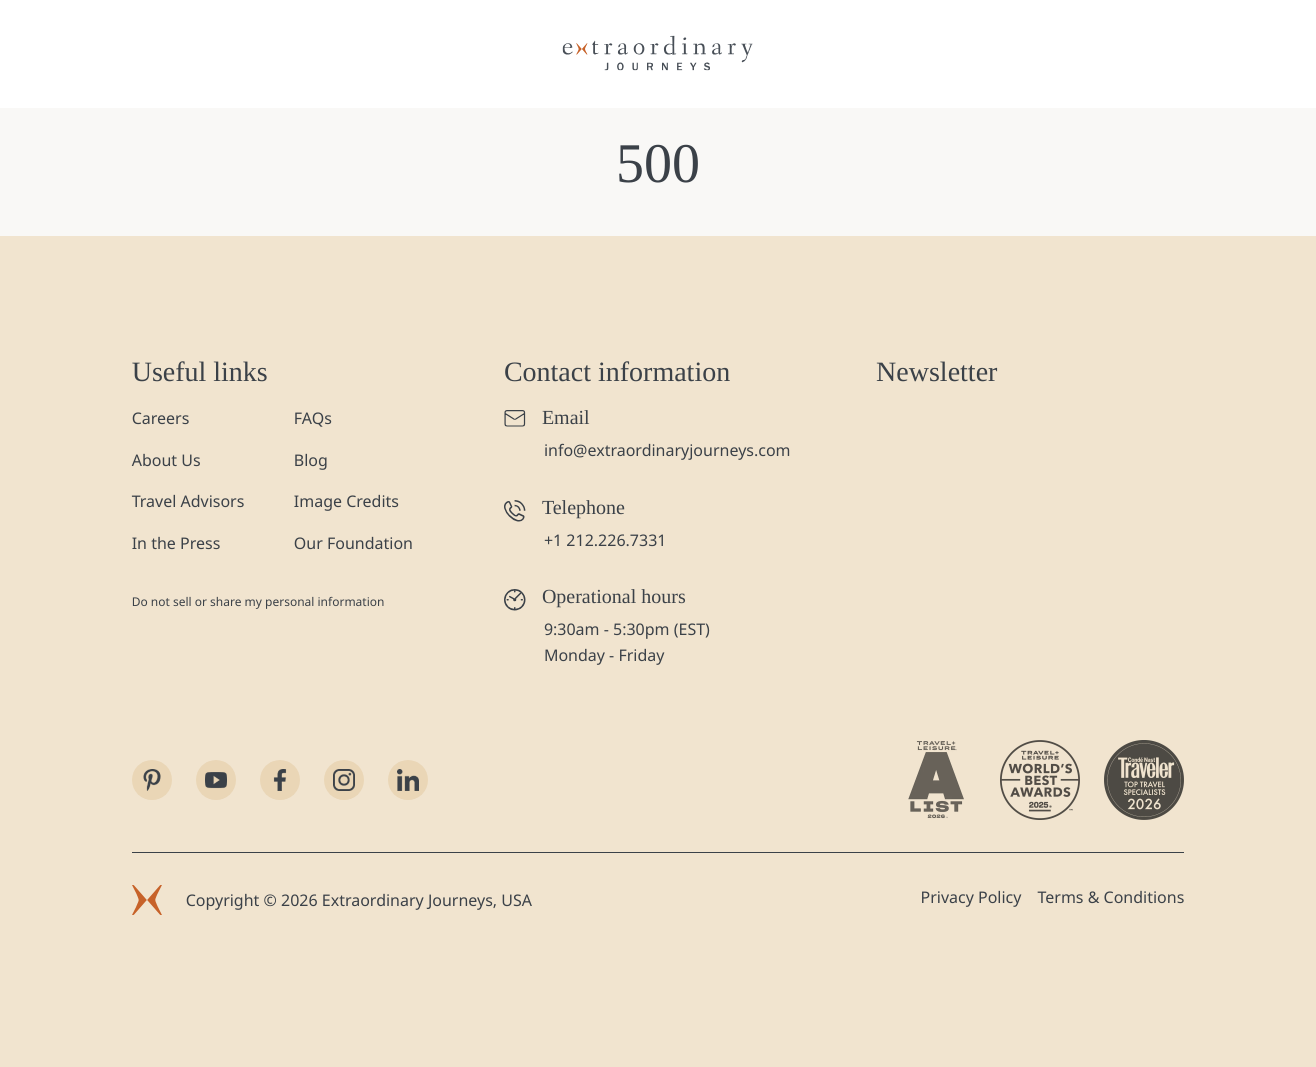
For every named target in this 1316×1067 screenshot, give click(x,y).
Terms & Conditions (1110, 897)
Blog (311, 460)
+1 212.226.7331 (605, 540)
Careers (161, 418)
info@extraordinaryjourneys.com (667, 450)
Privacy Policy (970, 897)
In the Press (176, 543)
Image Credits (346, 501)
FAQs (313, 418)
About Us (166, 460)
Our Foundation (353, 543)
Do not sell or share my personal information (258, 601)
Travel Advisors (188, 501)
